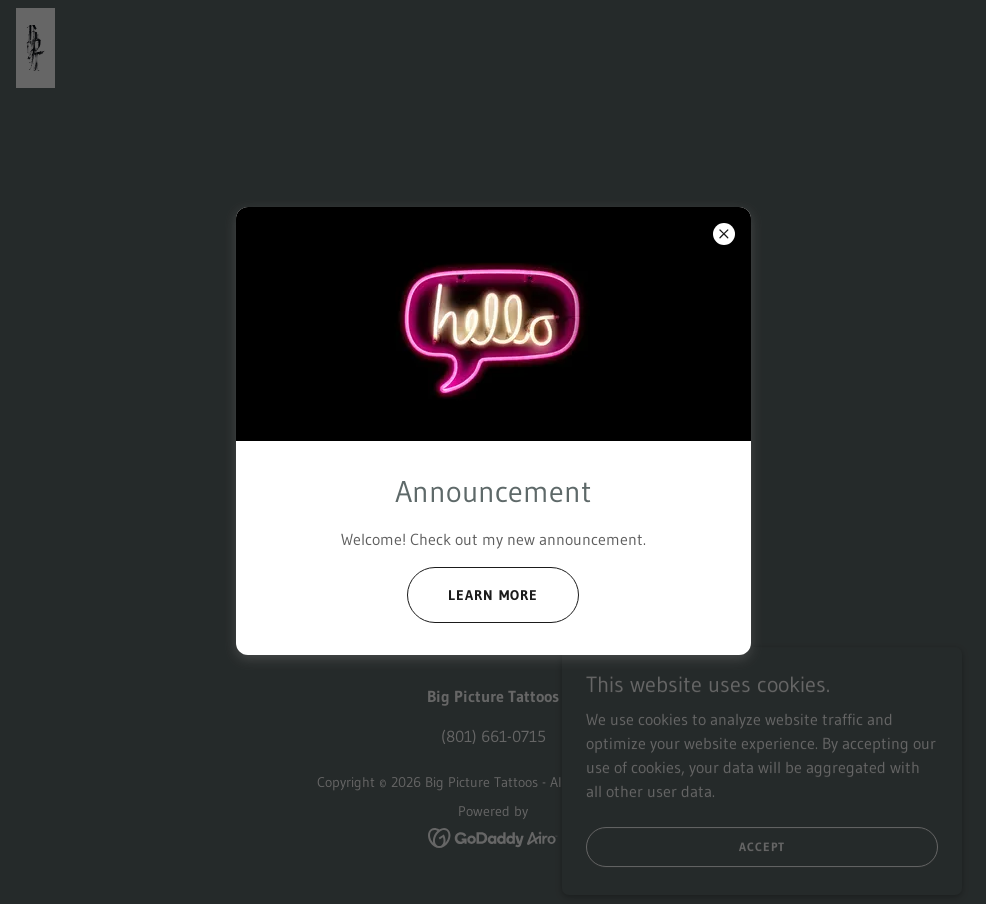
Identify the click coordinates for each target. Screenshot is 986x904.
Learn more (493, 595)
